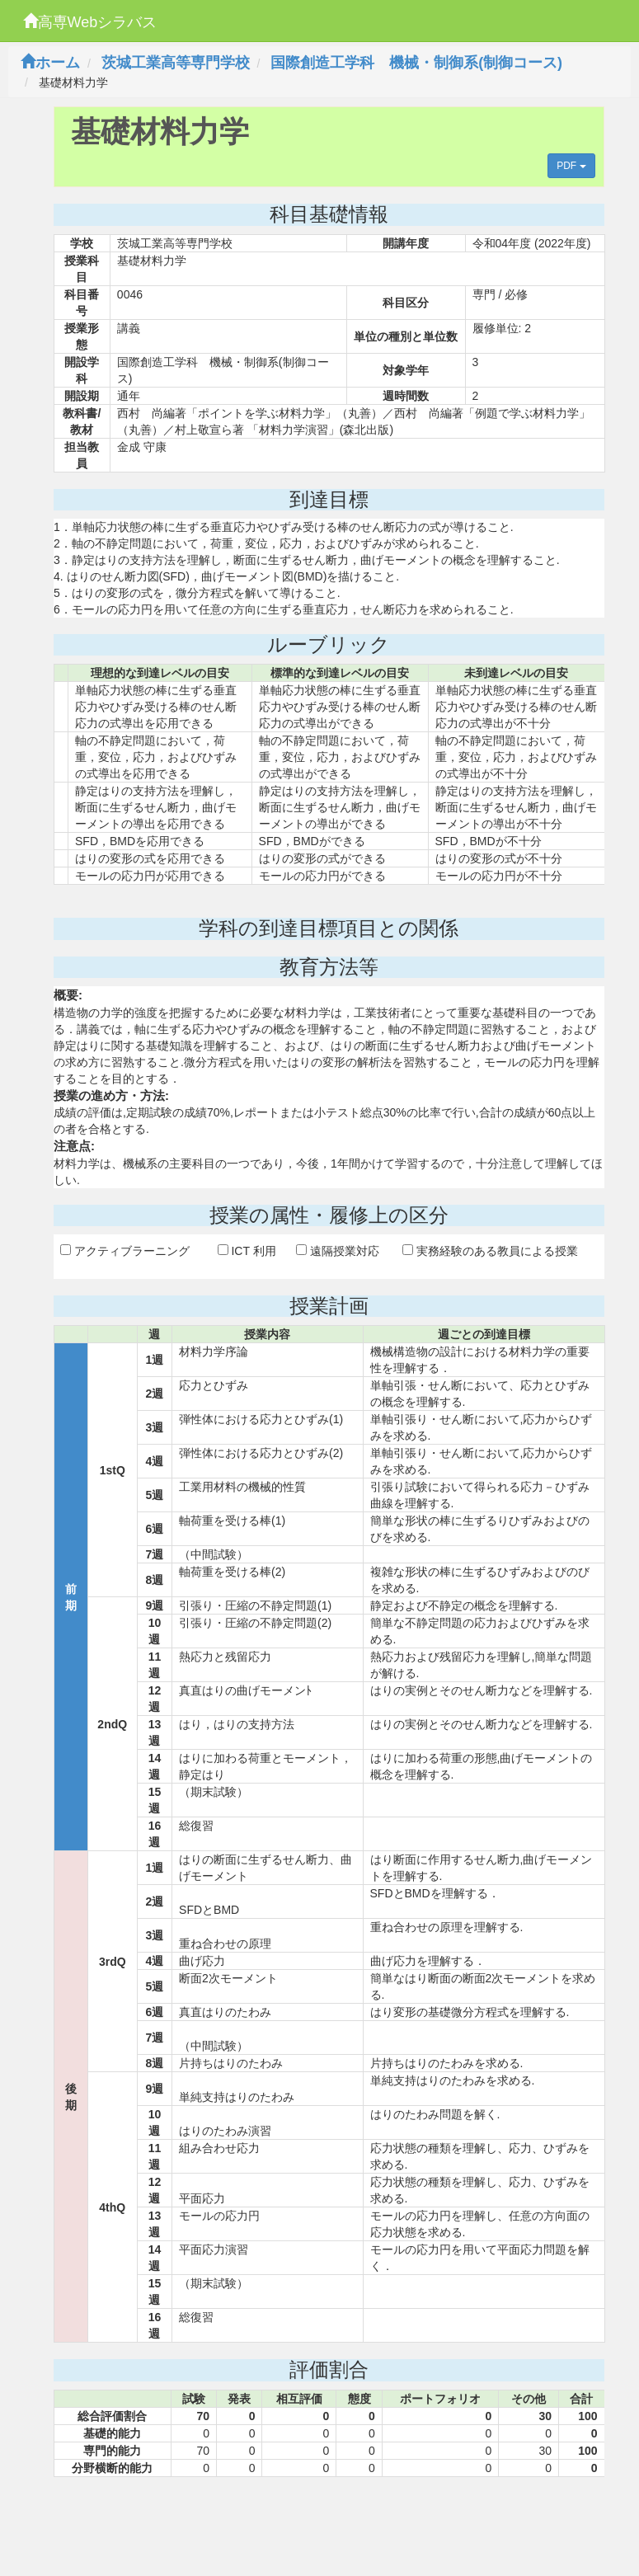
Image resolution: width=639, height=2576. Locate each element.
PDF (571, 166)
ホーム (50, 62)
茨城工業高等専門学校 (175, 62)
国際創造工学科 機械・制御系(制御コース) (416, 62)
